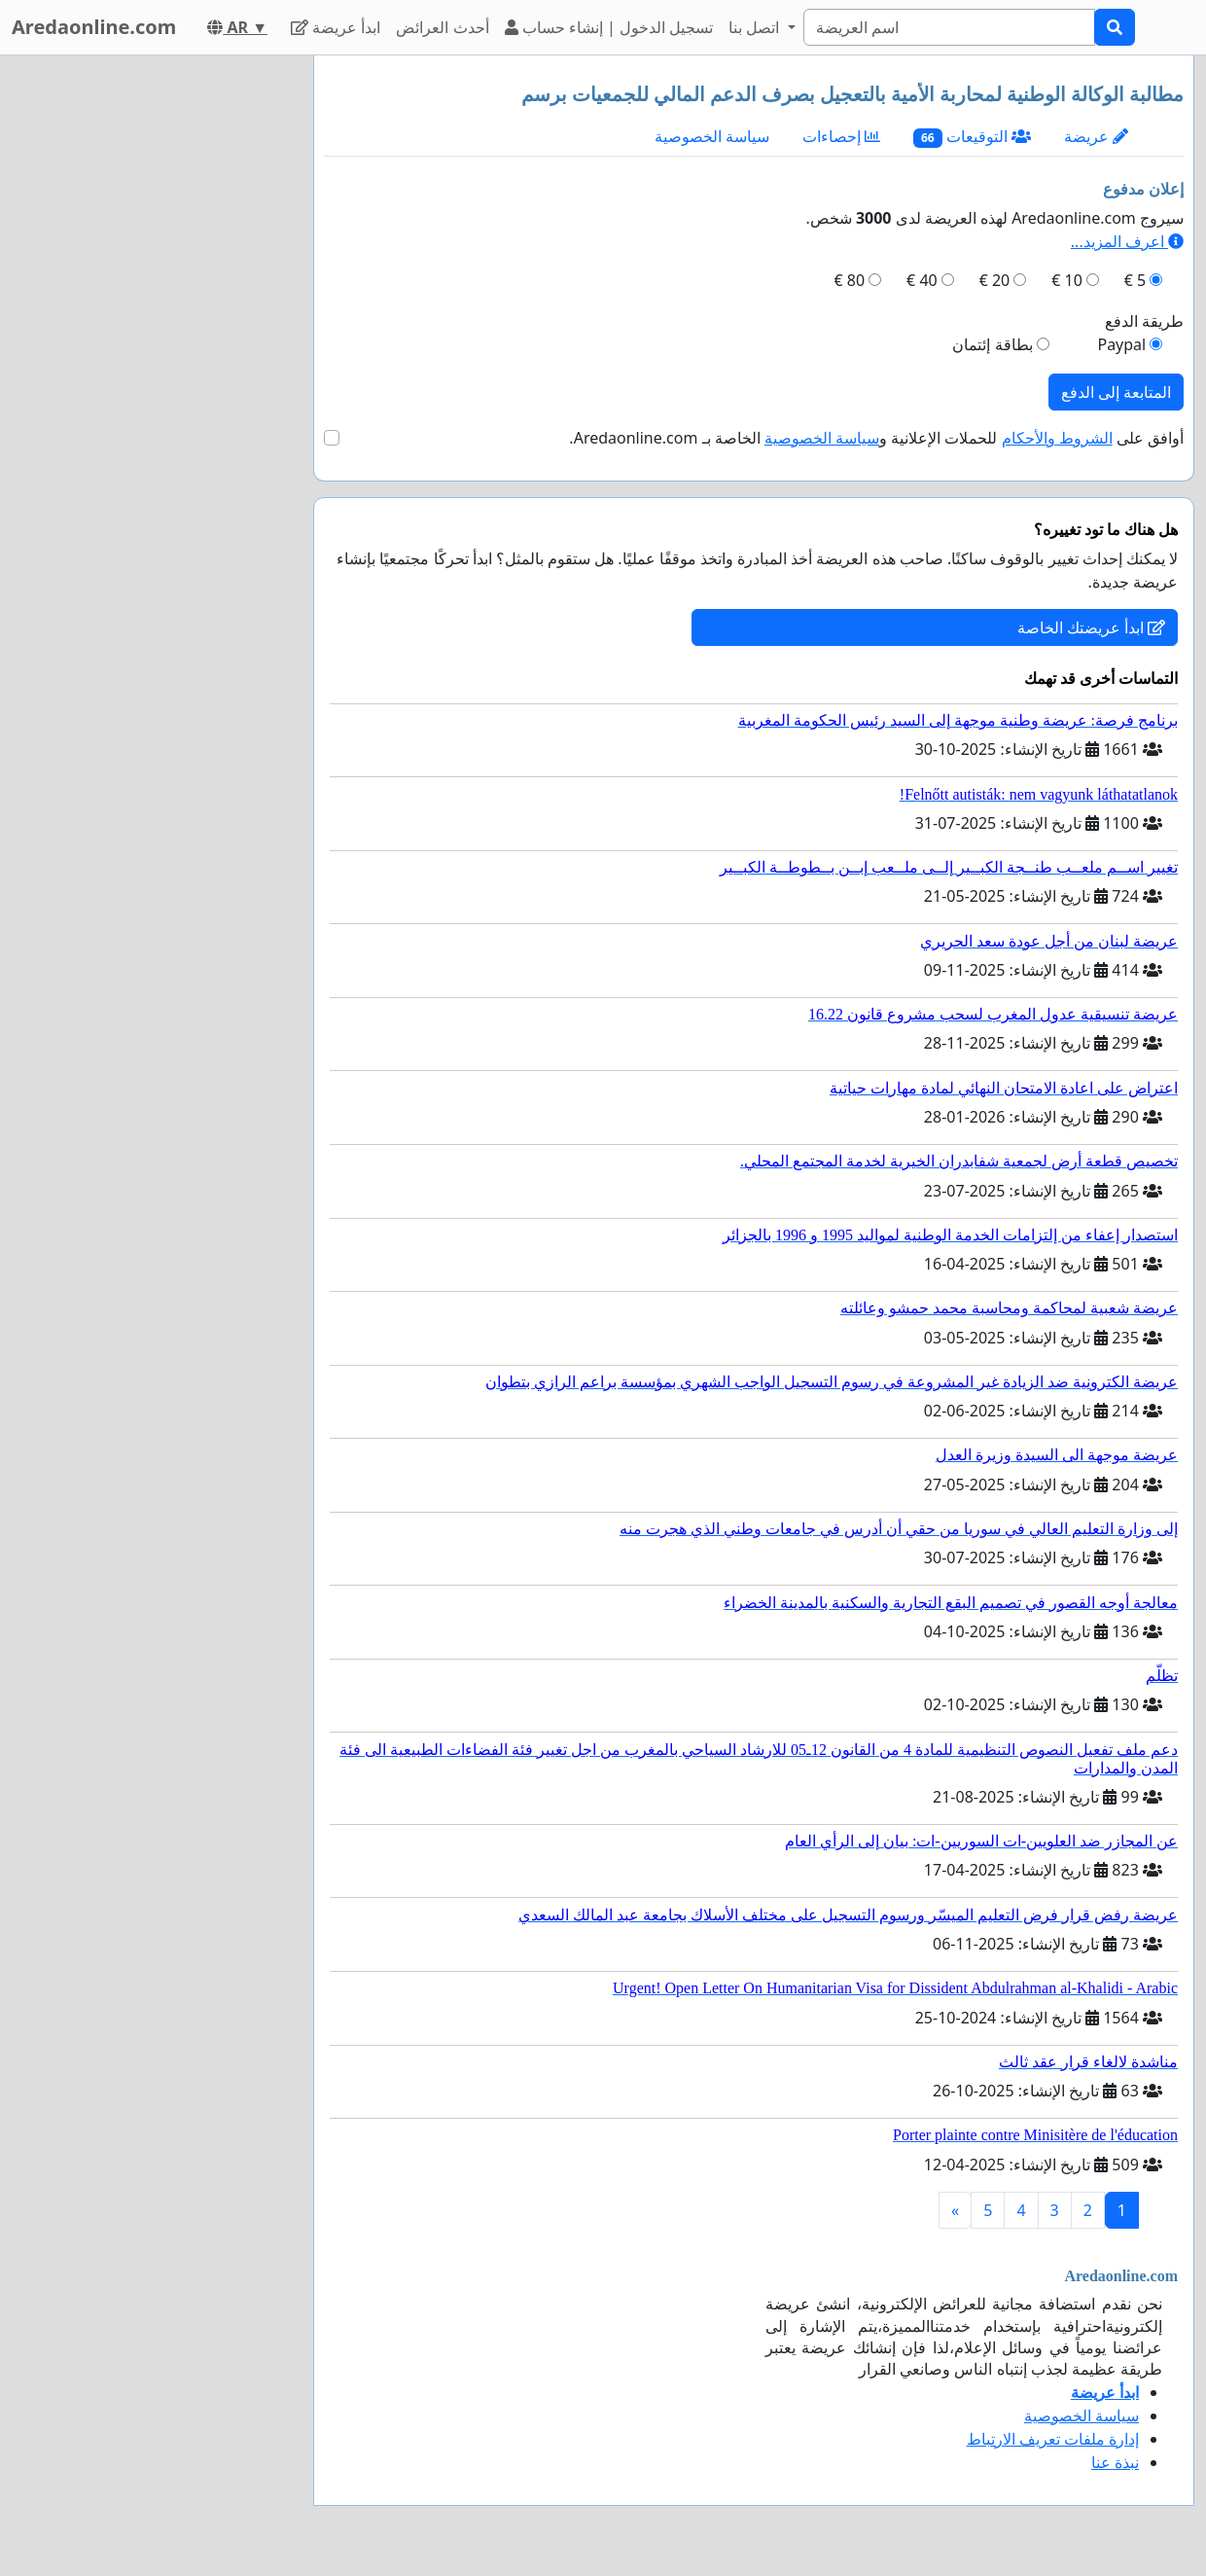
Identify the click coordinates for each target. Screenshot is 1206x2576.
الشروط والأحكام (1057, 437)
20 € (995, 280)
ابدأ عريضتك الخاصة (1091, 627)
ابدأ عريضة (335, 27)
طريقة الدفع (1144, 321)
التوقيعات (972, 136)
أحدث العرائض (442, 27)
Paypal (1121, 344)
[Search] (949, 27)
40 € (922, 280)
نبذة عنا (1115, 2462)
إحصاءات (841, 136)
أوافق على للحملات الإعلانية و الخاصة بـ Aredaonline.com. (876, 437)
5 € (1135, 280)
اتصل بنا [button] (755, 27)
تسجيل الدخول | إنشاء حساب (609, 27)
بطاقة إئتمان (992, 344)
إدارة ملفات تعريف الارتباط (1053, 2439)
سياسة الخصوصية (712, 136)
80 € (850, 280)
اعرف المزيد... (1127, 241)
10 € (1066, 280)
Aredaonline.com (94, 27)
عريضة (1096, 136)
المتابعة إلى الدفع (1116, 392)
